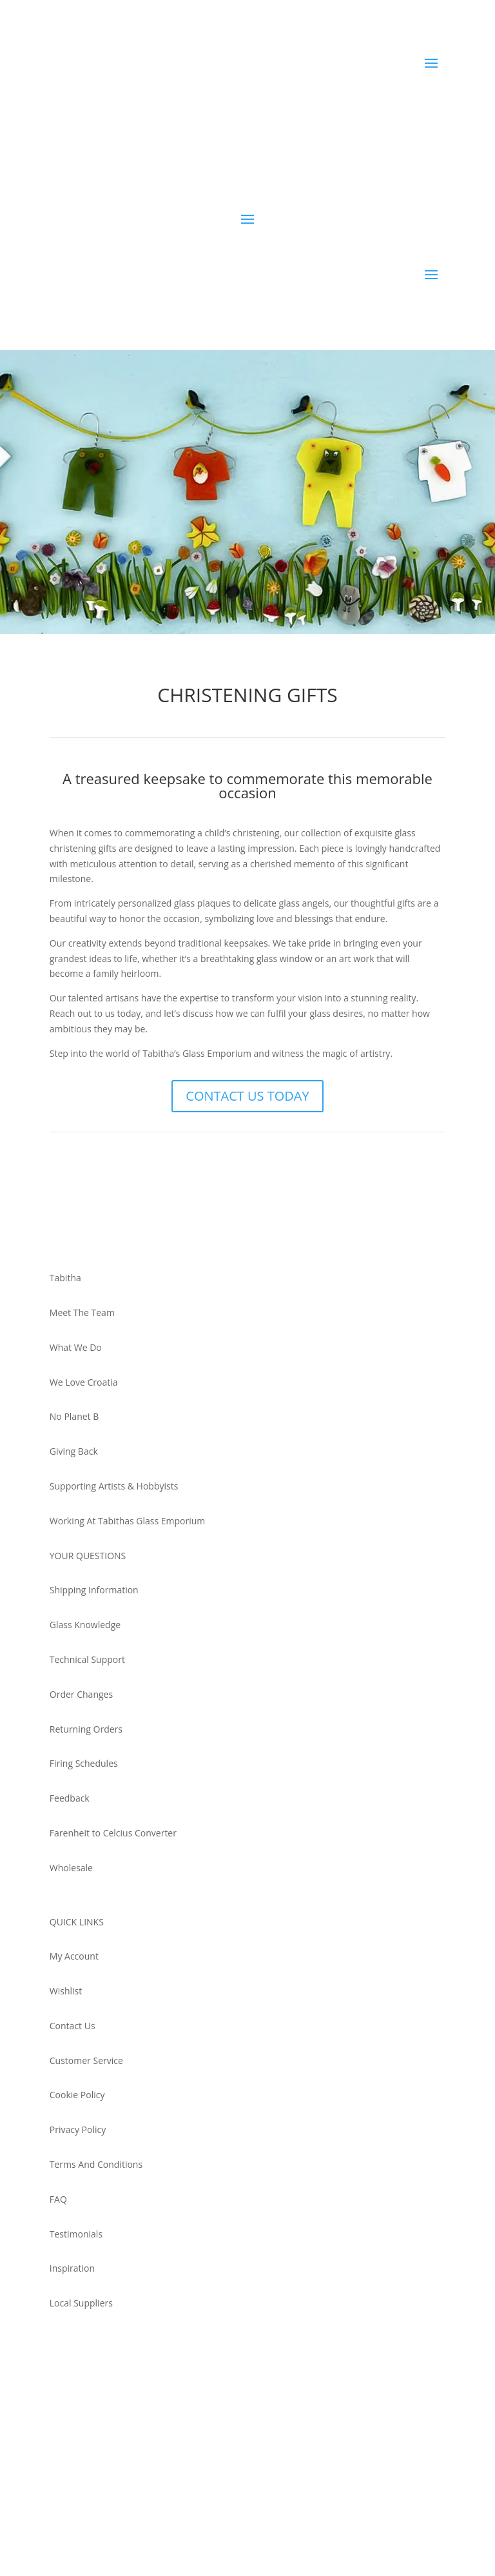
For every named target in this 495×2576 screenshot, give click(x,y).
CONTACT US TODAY (247, 1096)
